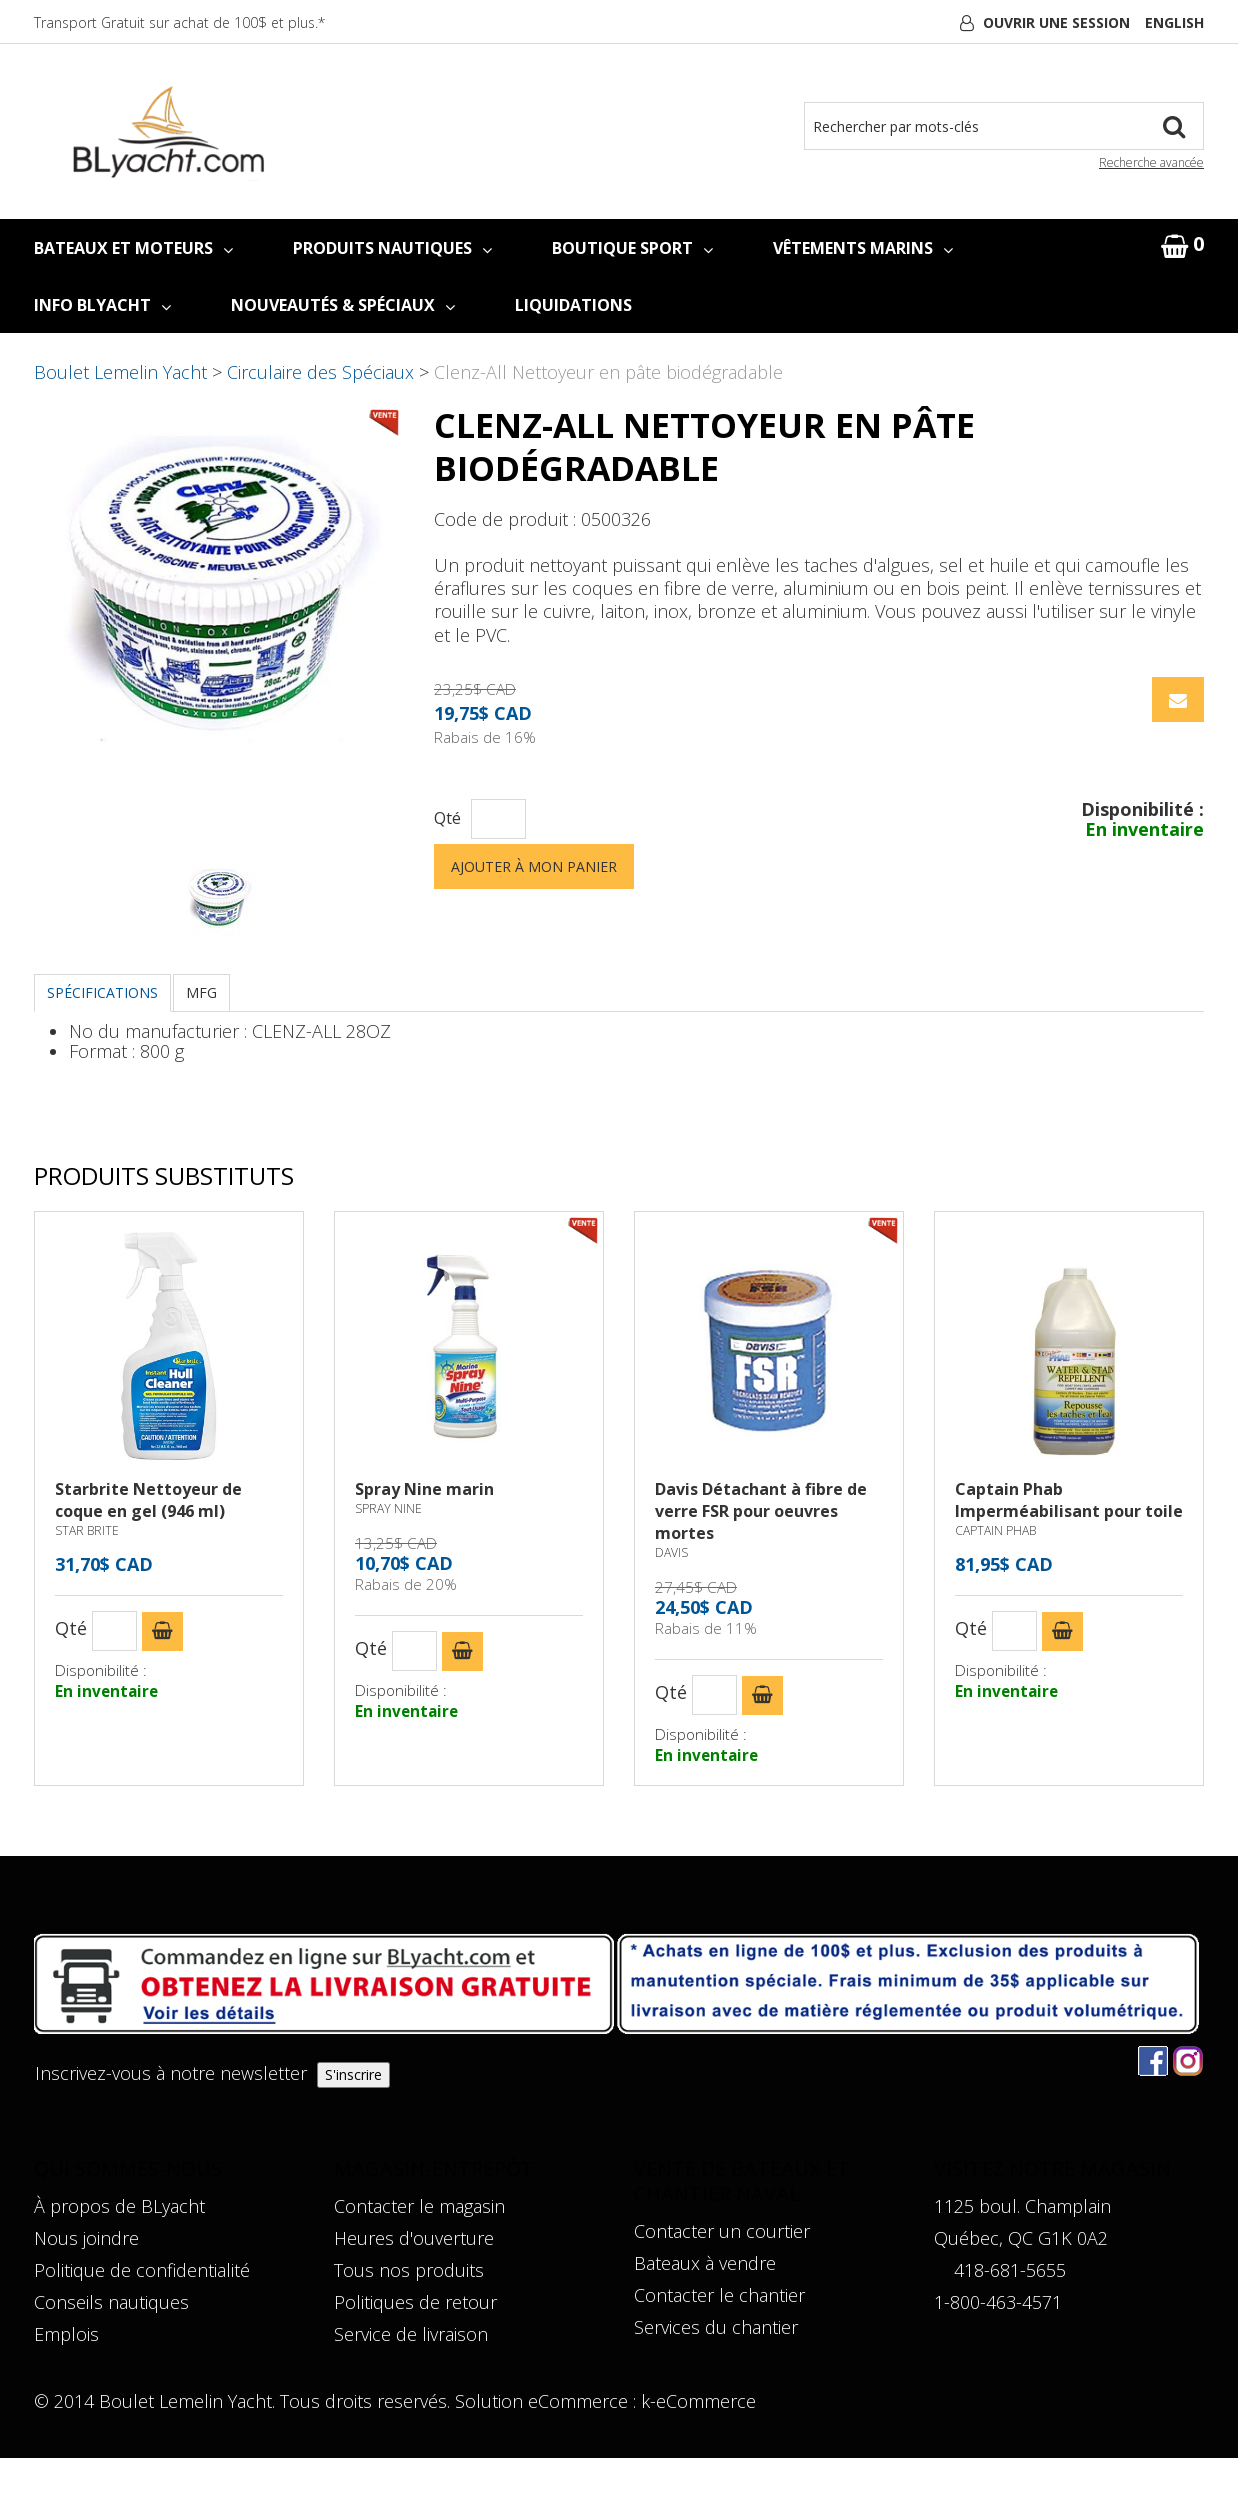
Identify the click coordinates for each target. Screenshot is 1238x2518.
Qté (447, 818)
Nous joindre (86, 2298)
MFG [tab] (201, 1052)
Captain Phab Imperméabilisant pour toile (1069, 1560)
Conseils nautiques (111, 2362)
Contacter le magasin (419, 2266)
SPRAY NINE (388, 1568)
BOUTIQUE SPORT (632, 248)
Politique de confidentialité (142, 2330)
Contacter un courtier (722, 2291)
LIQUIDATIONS (573, 305)
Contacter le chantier (719, 2355)
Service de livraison (411, 2394)
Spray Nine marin (424, 1549)
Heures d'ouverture (414, 2298)
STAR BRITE (87, 1590)
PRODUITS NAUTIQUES (392, 248)
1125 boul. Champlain (1022, 2266)
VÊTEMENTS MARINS (863, 248)
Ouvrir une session (1056, 22)
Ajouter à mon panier (534, 866)
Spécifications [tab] (102, 1052)
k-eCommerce (698, 2461)
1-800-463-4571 (998, 2362)
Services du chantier (716, 2387)
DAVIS (671, 1612)
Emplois (66, 2394)
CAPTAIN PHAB (995, 1590)
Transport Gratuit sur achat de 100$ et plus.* (179, 22)
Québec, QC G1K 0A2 (1021, 2298)
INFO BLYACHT (102, 305)
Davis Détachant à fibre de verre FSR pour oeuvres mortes (761, 1571)
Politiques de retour (415, 2362)
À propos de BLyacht (119, 2266)
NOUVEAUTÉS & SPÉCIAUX (343, 305)
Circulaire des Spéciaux (320, 372)
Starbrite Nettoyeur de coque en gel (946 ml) (148, 1560)
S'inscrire (353, 2134)
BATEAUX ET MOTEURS (133, 248)
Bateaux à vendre (705, 2323)
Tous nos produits (409, 2330)
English (1174, 22)
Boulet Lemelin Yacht (120, 372)
